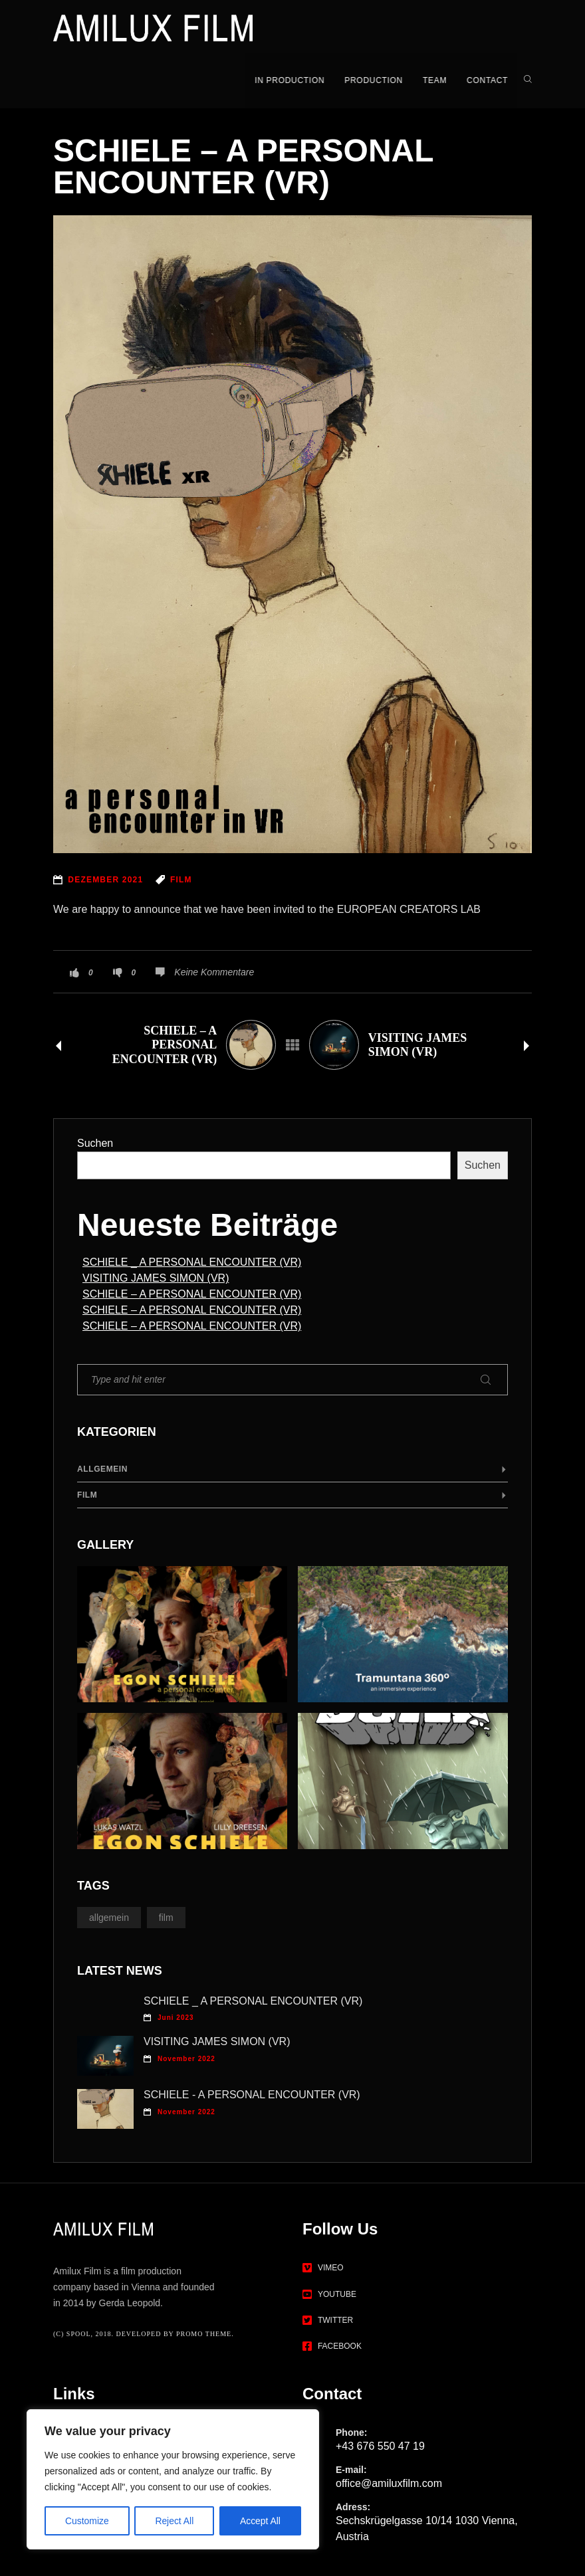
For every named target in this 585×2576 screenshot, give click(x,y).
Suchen (95, 1141)
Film (87, 1493)
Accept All (260, 2521)
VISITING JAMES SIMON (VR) (155, 1276)
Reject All (174, 2521)
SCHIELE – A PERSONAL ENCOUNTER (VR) (191, 1292)
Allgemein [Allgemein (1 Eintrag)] (109, 1915)
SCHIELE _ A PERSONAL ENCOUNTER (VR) (191, 1260)
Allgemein (102, 1467)
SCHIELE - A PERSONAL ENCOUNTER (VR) (252, 2092)
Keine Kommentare (214, 970)
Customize (87, 2521)
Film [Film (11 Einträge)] (166, 1915)
